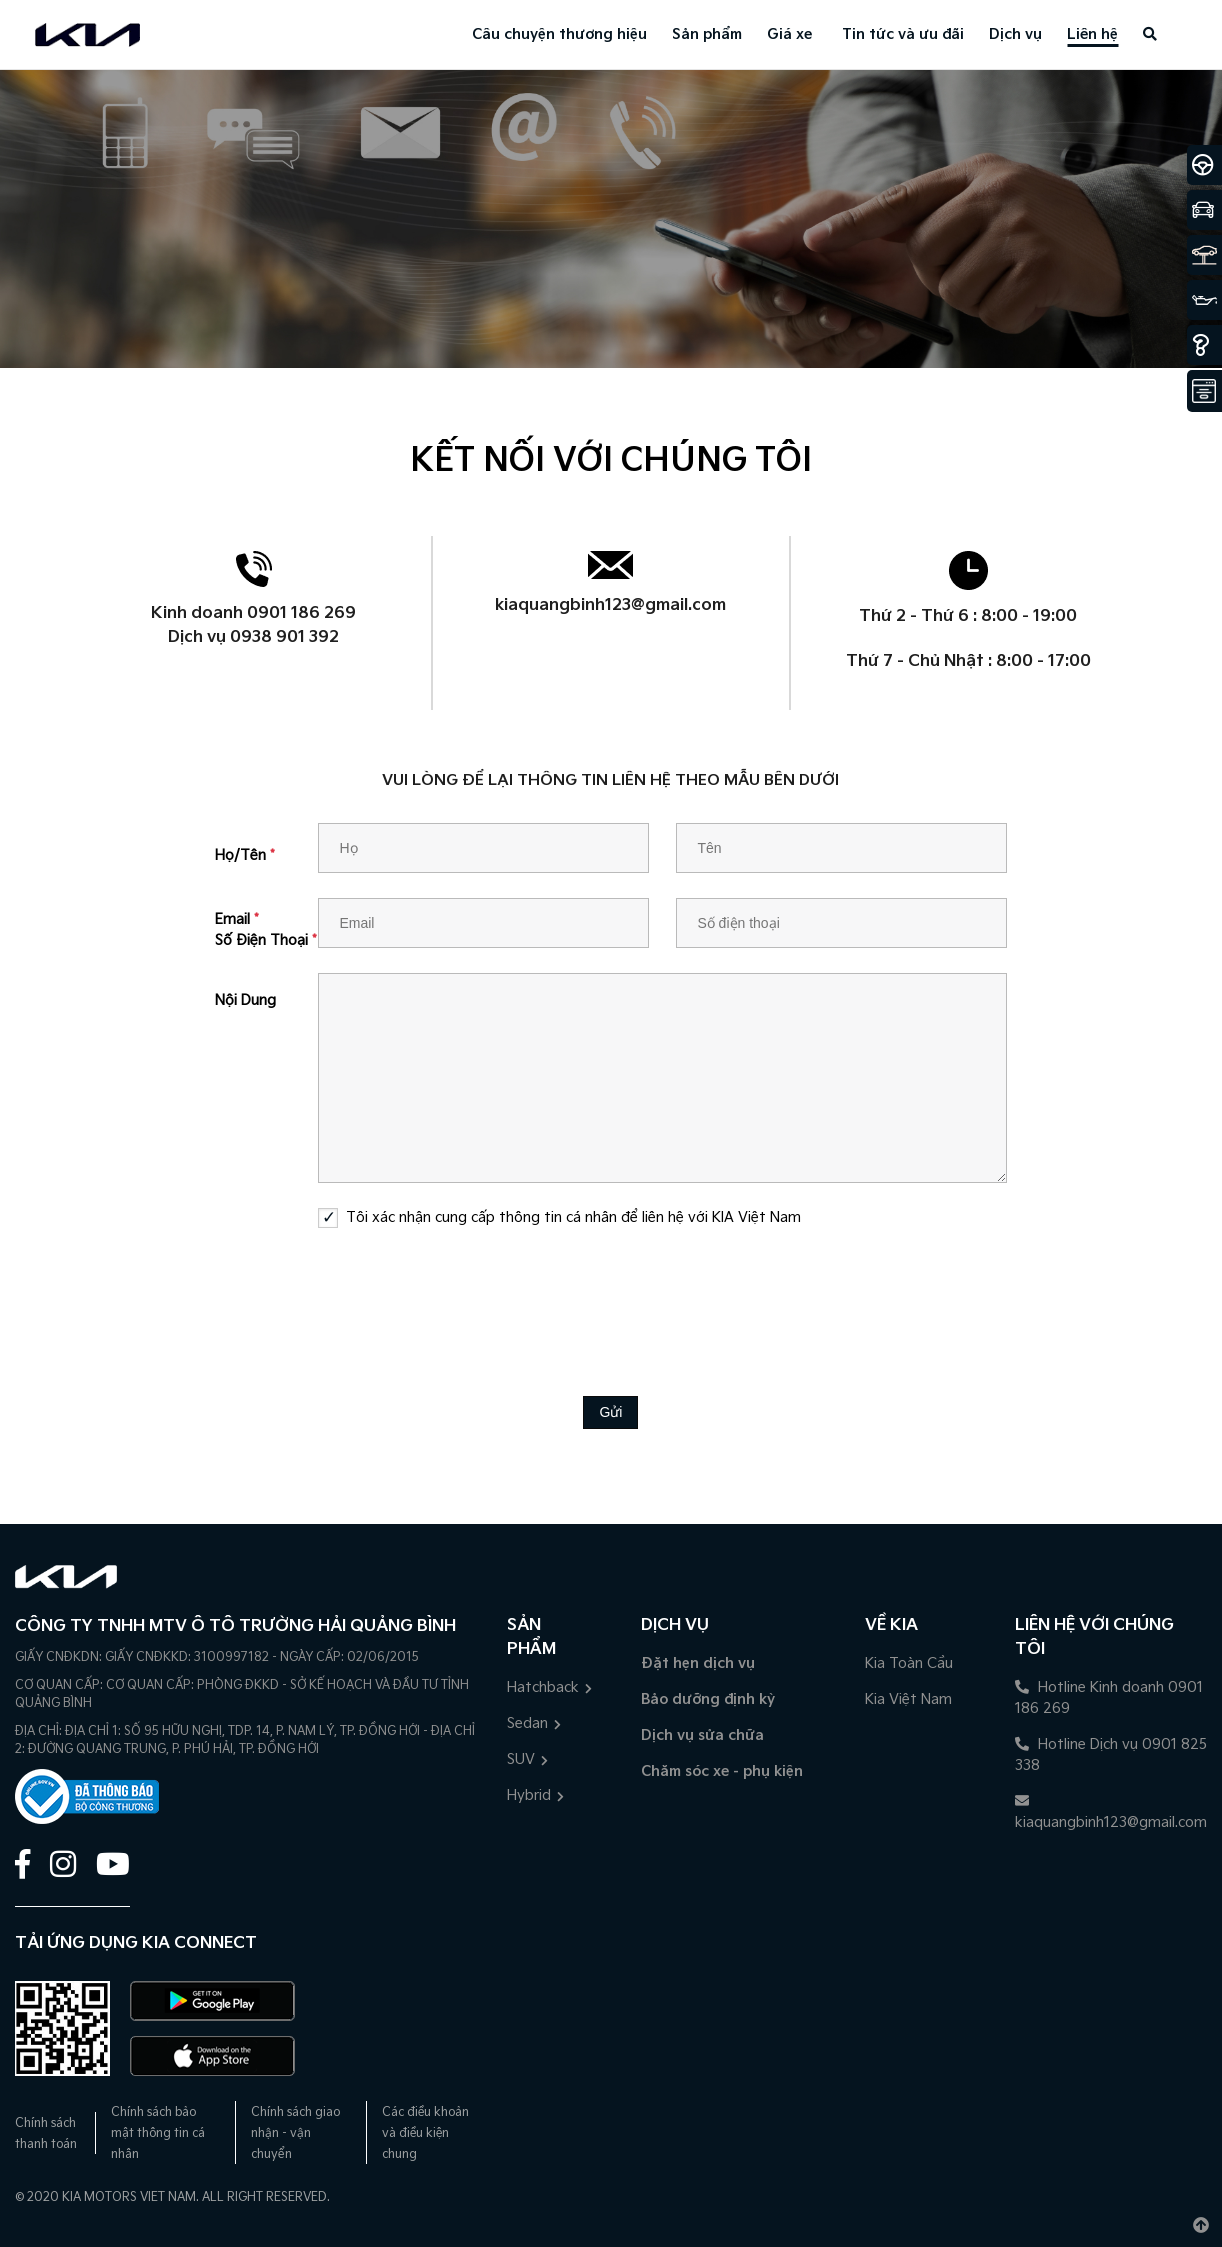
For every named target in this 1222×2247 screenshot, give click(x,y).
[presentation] (611, 1297)
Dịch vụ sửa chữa (702, 1735)
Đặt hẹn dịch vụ (698, 1663)
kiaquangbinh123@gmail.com (610, 605)
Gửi (610, 1412)
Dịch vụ (1015, 34)
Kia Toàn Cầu (909, 1663)
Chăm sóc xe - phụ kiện (722, 1771)
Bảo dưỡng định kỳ (708, 1699)
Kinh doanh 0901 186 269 (253, 613)
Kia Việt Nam (908, 1699)
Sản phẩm (707, 34)
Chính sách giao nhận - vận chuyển (295, 2133)
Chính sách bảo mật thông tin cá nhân (158, 2133)
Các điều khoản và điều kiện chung (425, 2133)
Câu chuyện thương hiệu (559, 34)
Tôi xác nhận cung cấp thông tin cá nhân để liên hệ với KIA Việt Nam (573, 1217)
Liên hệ (1092, 34)
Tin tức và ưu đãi (903, 34)
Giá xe (789, 34)
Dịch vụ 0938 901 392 (253, 637)
